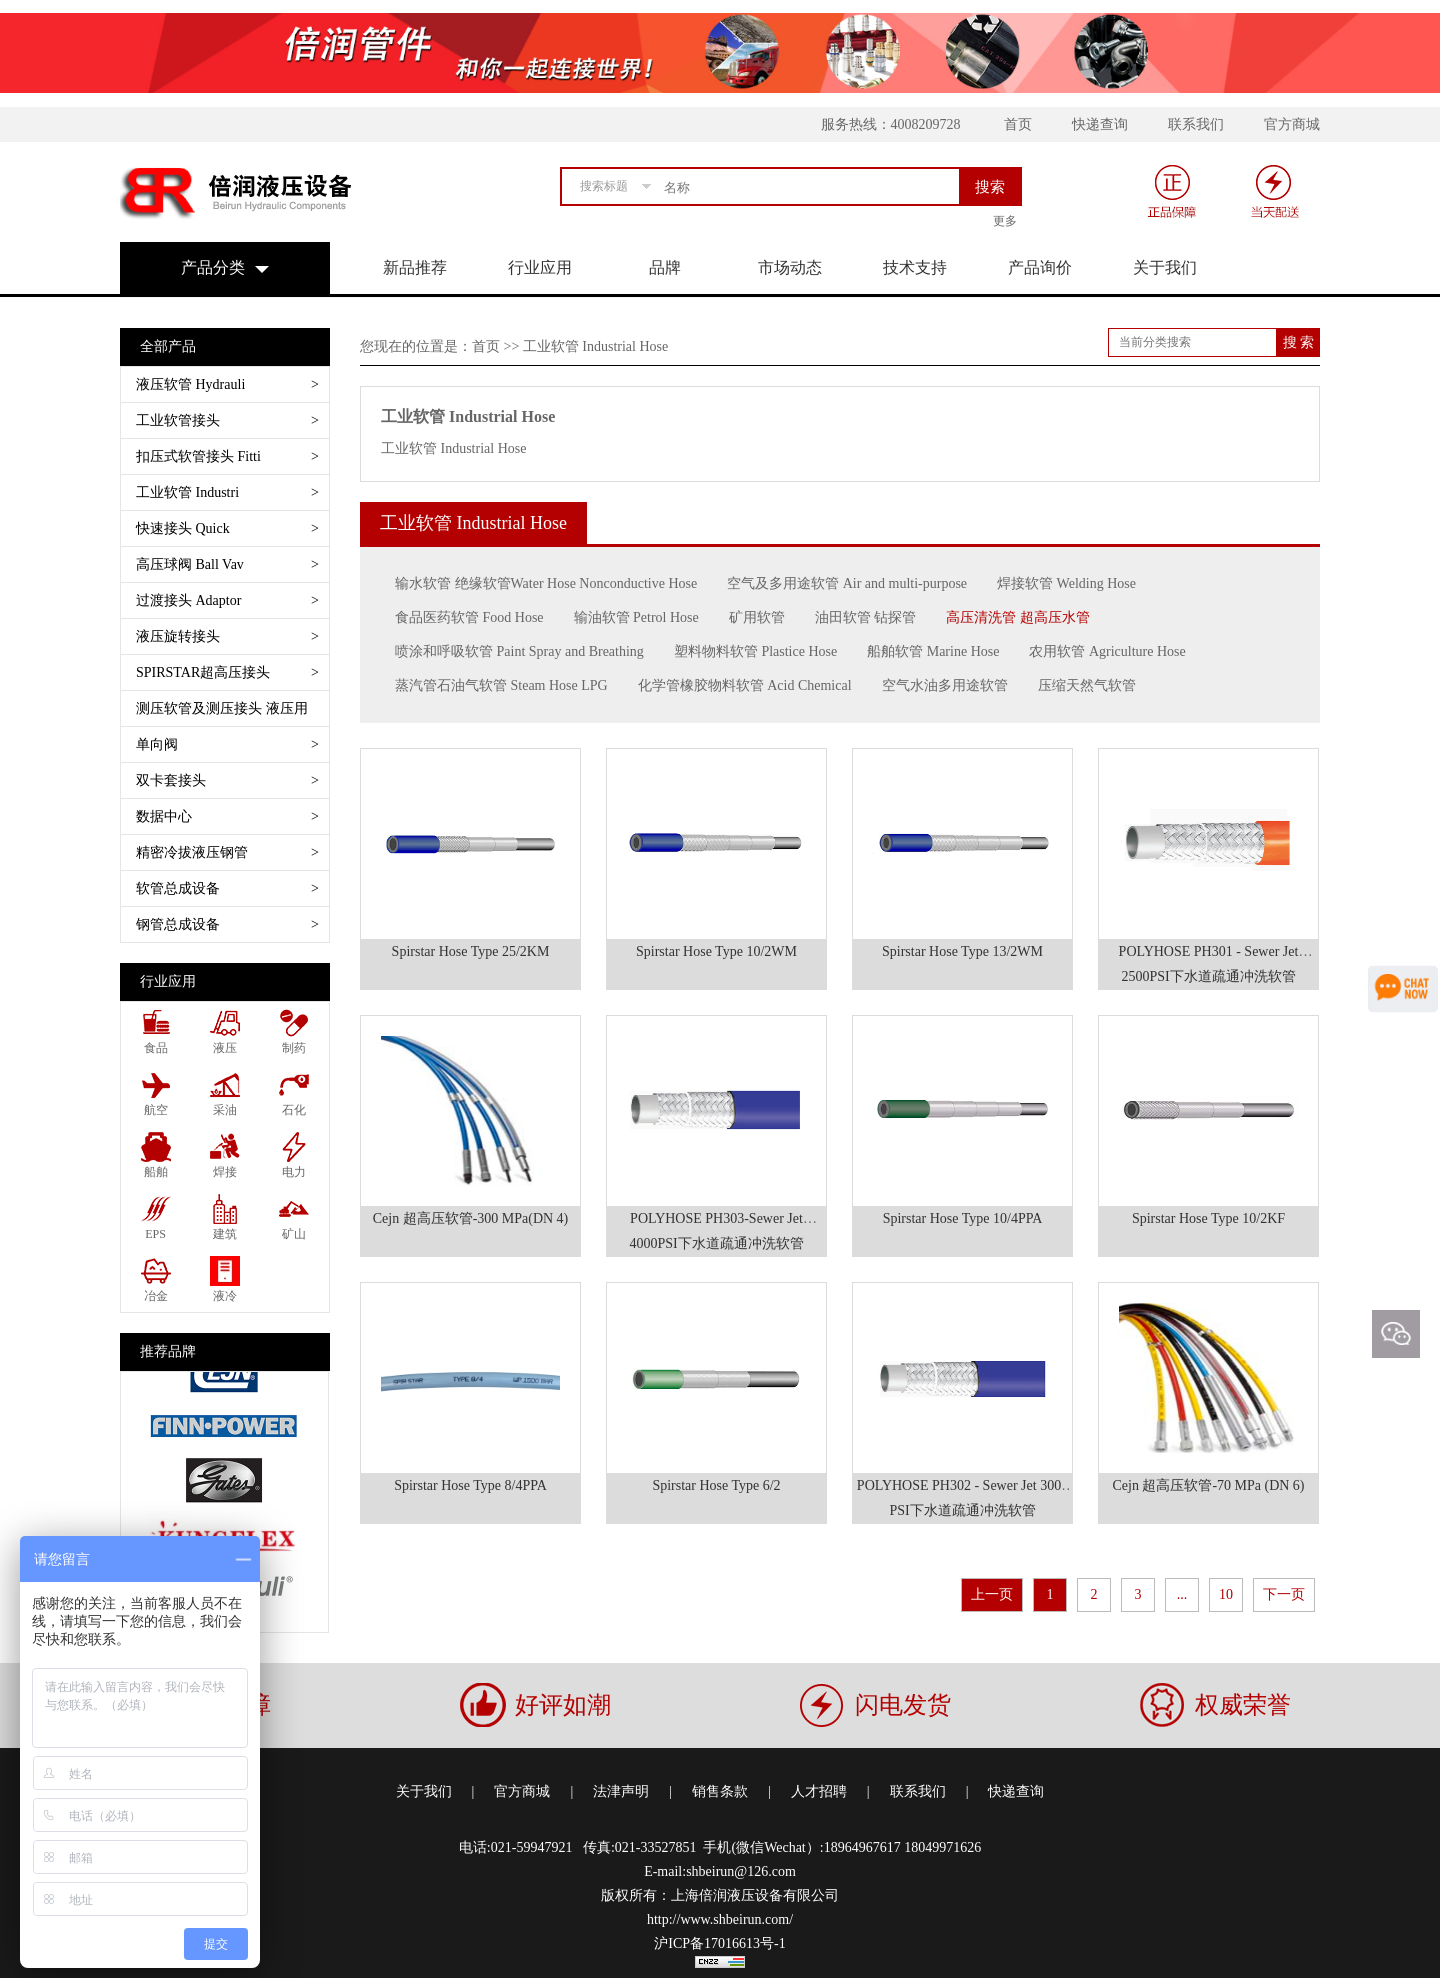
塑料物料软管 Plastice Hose (755, 651)
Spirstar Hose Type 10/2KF (1208, 1218)
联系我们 (1196, 124)
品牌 (665, 267)
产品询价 (1040, 267)
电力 (294, 1172)
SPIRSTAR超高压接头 (227, 672)
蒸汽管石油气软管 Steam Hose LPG (501, 685)
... (1182, 1594)
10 (1226, 1594)
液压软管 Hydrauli (227, 384)
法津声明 (621, 1791)
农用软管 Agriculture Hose (1107, 651)
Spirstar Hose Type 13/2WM (962, 951)
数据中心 (227, 816)
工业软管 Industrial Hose (468, 416)
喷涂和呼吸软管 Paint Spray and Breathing (519, 651)
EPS (155, 1234)
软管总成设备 (227, 888)
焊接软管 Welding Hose (1066, 583)
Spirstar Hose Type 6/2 (716, 1485)
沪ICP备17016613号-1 (719, 1943)
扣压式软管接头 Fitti (227, 456)
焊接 (225, 1172)
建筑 (225, 1234)
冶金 (156, 1296)
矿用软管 (757, 617)
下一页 (1284, 1594)
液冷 (225, 1296)
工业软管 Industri (227, 492)
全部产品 (168, 346)
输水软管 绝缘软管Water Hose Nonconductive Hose (546, 583)
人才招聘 (819, 1791)
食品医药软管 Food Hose (469, 617)
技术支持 (915, 267)
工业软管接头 (227, 420)
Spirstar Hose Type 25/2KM (471, 951)
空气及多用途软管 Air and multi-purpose (847, 583)
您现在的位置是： (416, 346)
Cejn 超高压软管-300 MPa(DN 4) (471, 1218)
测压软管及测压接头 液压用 (227, 713)
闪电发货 (903, 1705)
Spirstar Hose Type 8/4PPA (470, 1485)
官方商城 (1292, 124)
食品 (156, 1048)
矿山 (294, 1234)
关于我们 (1165, 267)
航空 (156, 1110)
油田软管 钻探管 (866, 617)
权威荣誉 (1243, 1705)
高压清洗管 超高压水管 (1018, 617)
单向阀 (227, 744)
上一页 (992, 1594)
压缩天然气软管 (1087, 685)
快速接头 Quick (227, 528)
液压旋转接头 (227, 636)
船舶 (156, 1172)
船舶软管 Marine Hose (933, 651)
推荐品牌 (168, 1351)
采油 (225, 1110)
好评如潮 (563, 1705)
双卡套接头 (227, 780)
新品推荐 (415, 267)
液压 (225, 1048)
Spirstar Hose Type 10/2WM (716, 951)
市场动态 (790, 267)
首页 (1018, 124)
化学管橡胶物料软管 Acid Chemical (745, 685)
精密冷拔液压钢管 (227, 852)
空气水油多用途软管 (945, 685)
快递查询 (1100, 124)
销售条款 (720, 1791)
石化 (294, 1110)
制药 (294, 1048)
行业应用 (540, 267)
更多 (1005, 221)
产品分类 (213, 267)
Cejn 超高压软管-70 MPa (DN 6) (1208, 1485)
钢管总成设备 (227, 924)
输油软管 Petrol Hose (636, 617)
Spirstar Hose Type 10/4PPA (963, 1218)
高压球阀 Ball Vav (227, 564)
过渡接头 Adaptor (227, 600)
